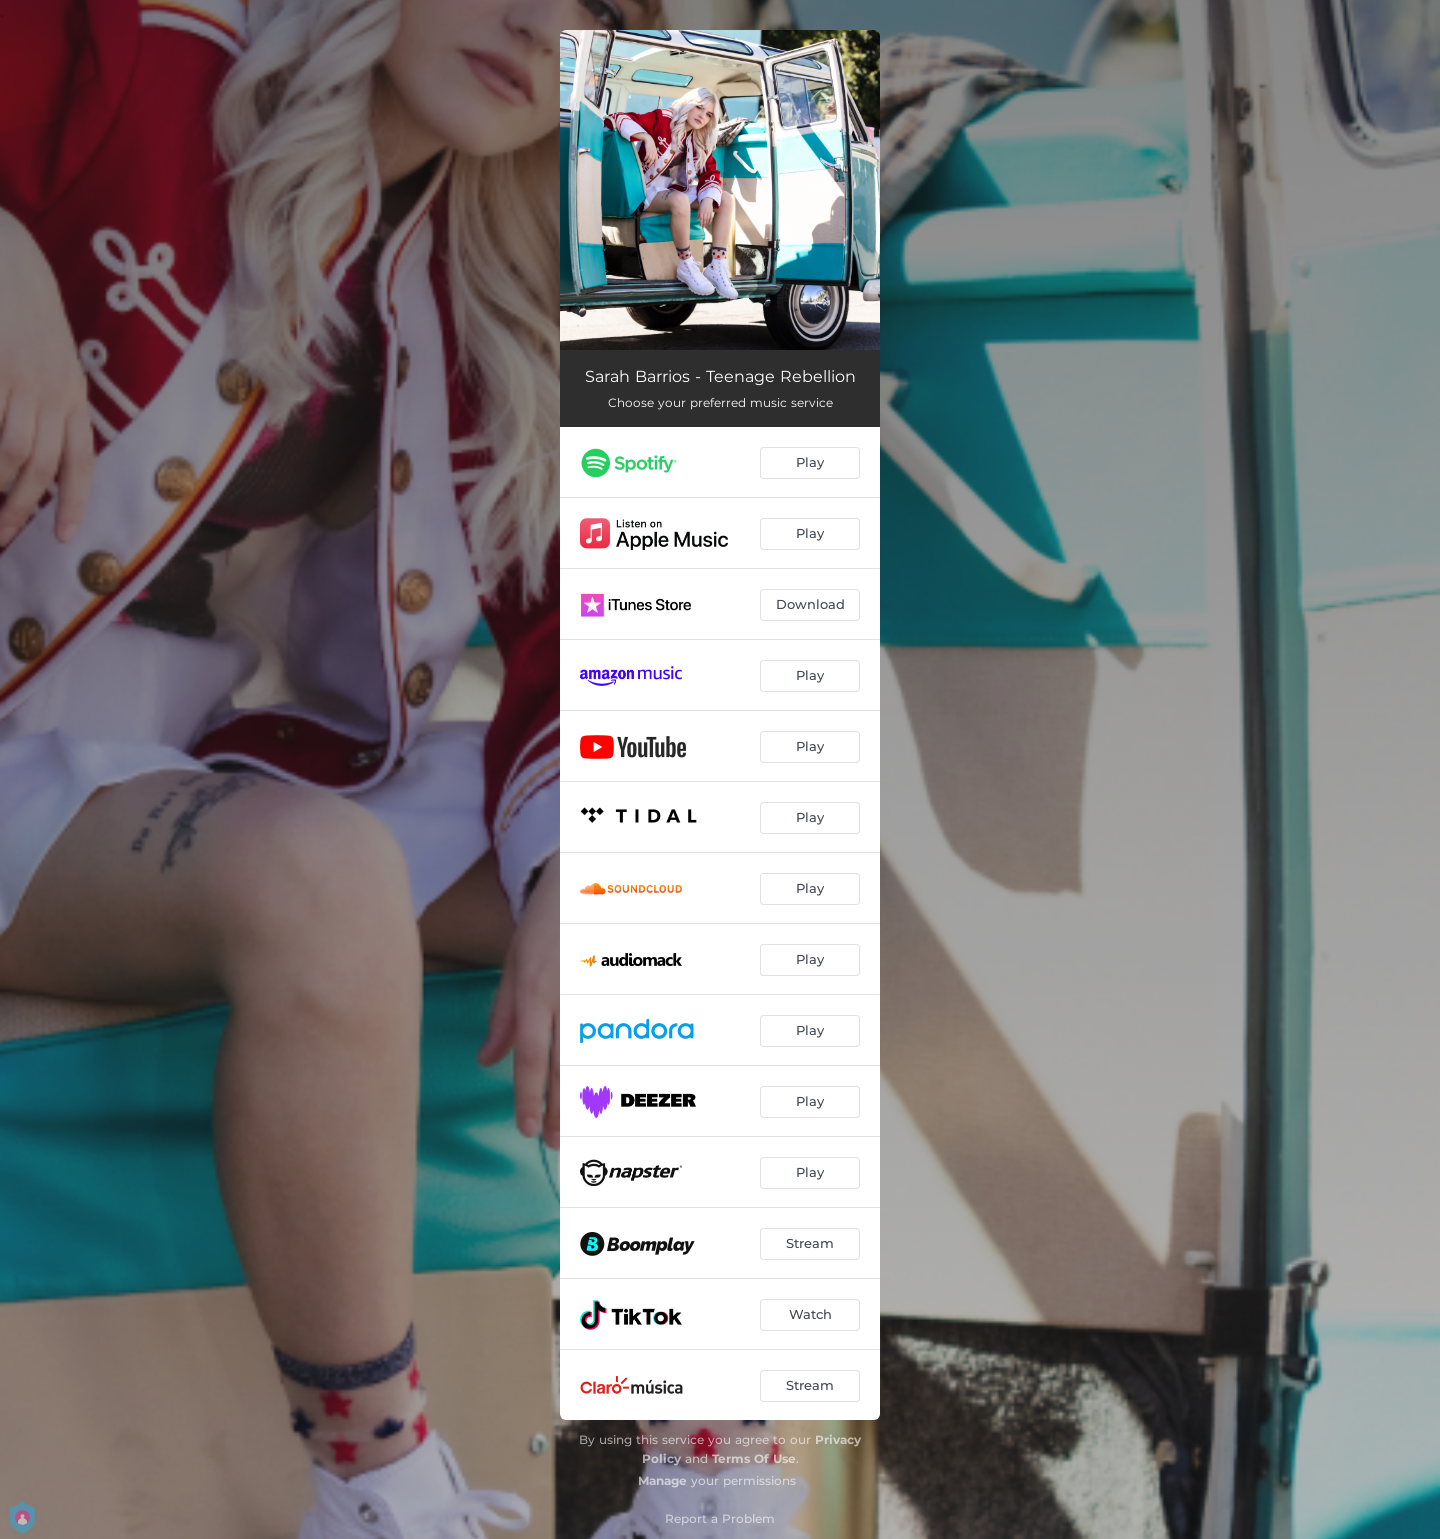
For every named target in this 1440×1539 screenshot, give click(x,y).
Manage (662, 1480)
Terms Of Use (754, 1458)
